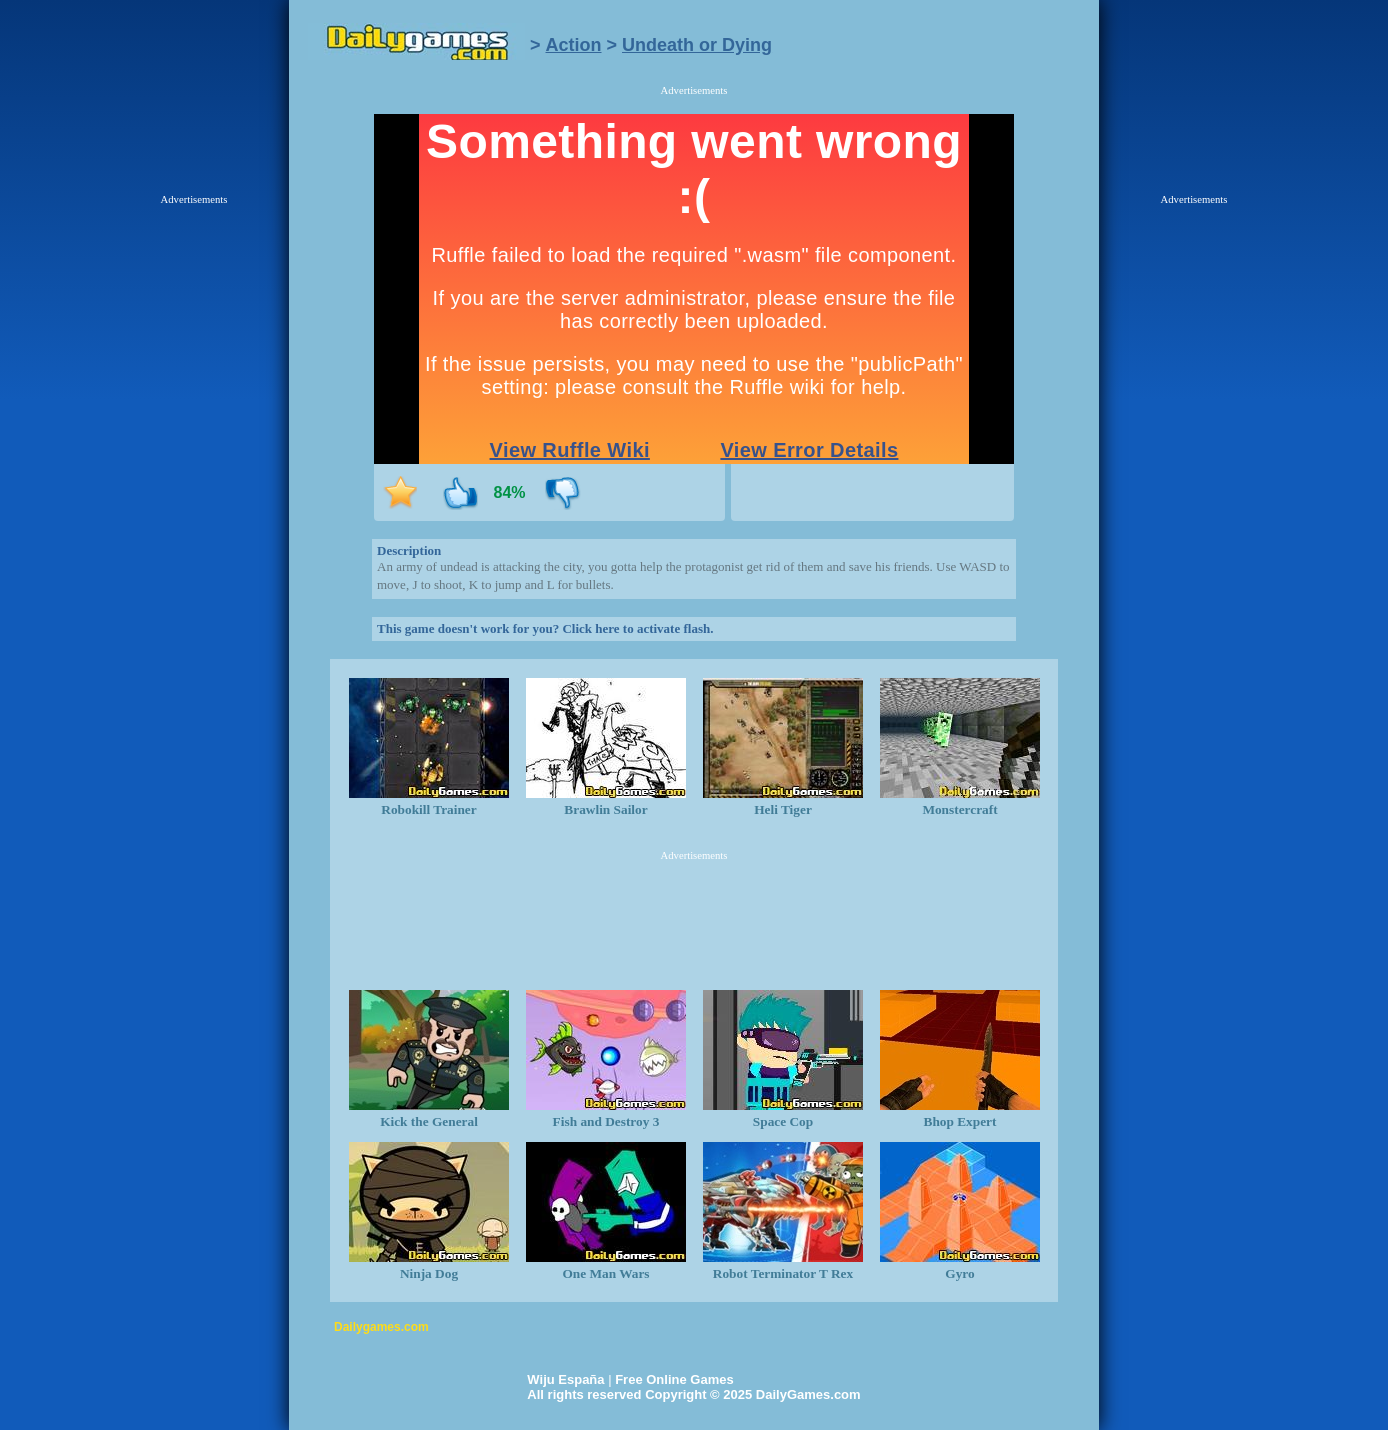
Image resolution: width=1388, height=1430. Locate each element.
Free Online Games (674, 1379)
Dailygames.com (381, 1327)
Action (574, 45)
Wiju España (565, 1379)
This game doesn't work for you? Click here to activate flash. (545, 628)
